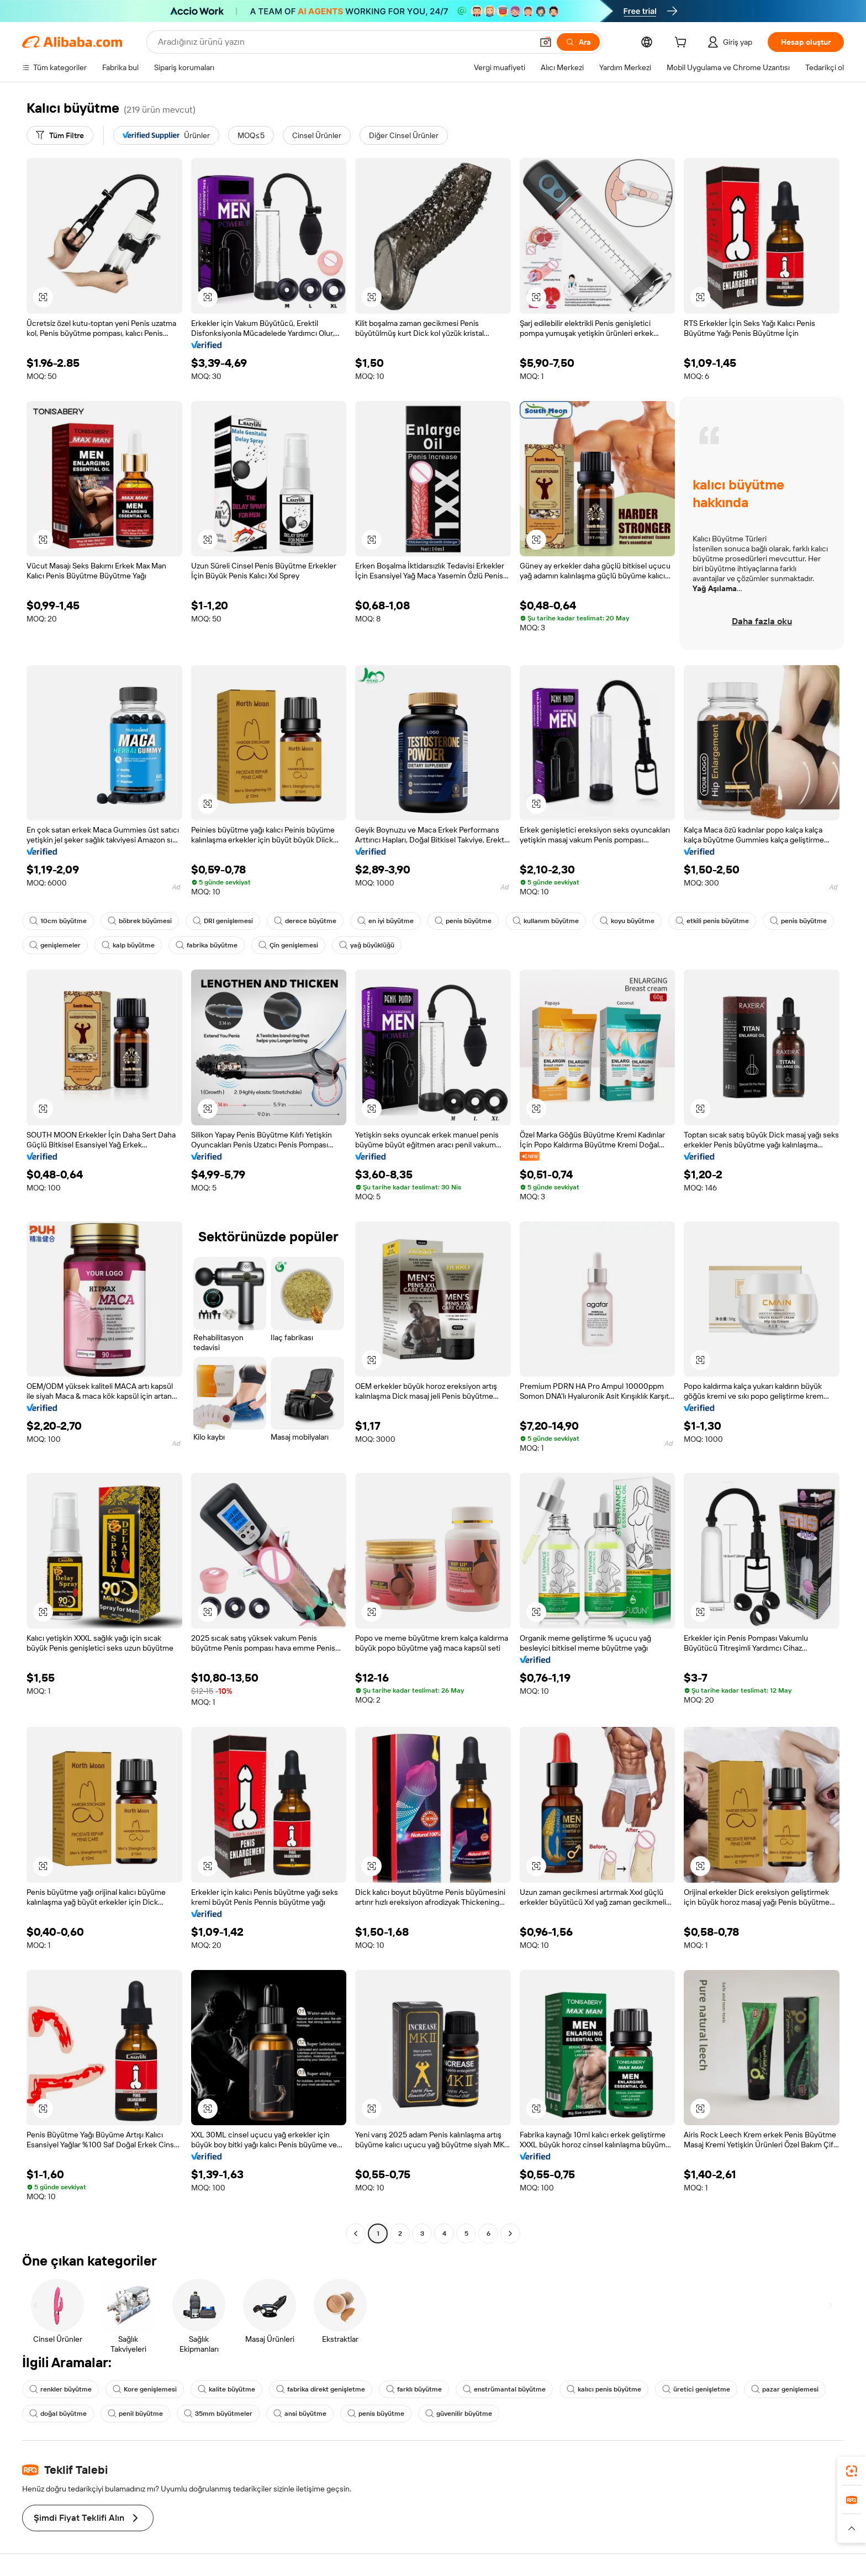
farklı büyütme (414, 2389)
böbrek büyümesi (140, 920)
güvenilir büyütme (458, 2413)
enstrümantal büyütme (504, 2389)
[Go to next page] (510, 2233)
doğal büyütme (58, 2413)
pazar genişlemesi (785, 2389)
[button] (545, 42)
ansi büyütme (299, 2413)
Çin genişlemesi (288, 945)
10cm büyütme (58, 920)
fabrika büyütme (206, 945)
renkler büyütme (60, 2389)
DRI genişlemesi (223, 920)
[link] (851, 2471)
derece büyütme (305, 920)
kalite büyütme (226, 2389)
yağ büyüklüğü (366, 945)
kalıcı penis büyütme (604, 2389)
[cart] (682, 43)
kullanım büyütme (546, 920)
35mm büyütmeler (218, 2413)
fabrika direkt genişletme (320, 2389)
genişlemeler (55, 945)
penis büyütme (463, 920)
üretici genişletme (696, 2389)
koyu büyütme (627, 920)
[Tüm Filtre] (60, 135)
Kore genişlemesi (145, 2389)
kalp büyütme (128, 945)
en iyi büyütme (385, 920)
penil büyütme (135, 2413)
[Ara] (578, 42)
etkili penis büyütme (712, 920)
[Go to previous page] (356, 2233)
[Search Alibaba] (344, 42)
